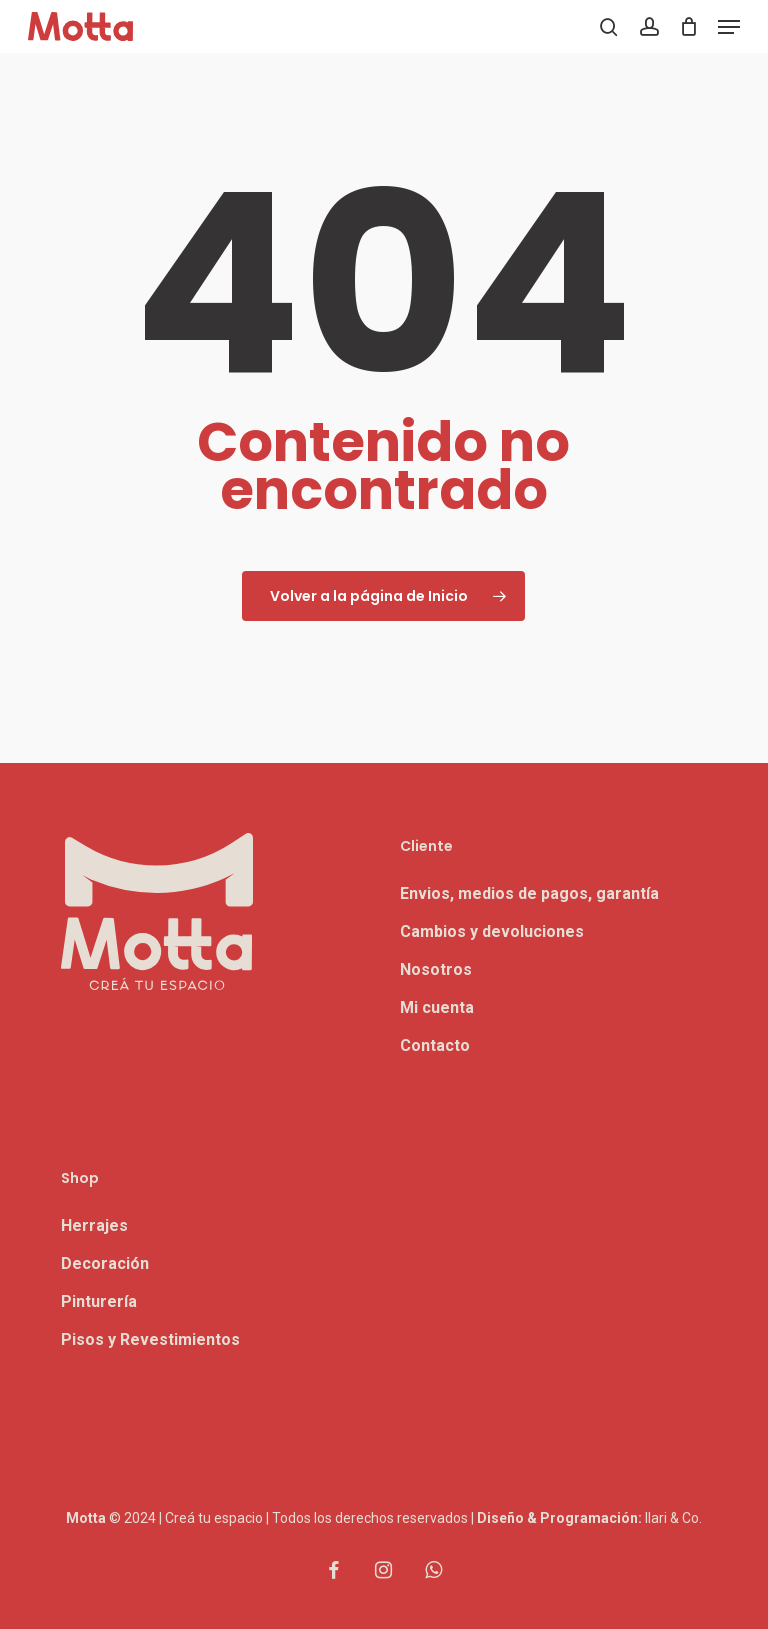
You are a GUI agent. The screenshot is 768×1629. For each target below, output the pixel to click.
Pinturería (99, 1301)
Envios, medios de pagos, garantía (529, 893)
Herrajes (94, 1225)
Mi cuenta (437, 1007)
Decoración (105, 1263)
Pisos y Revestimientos (150, 1339)
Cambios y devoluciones (492, 931)
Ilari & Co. (673, 1518)
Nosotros (436, 969)
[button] (729, 27)
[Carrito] (688, 26)
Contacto (435, 1045)
